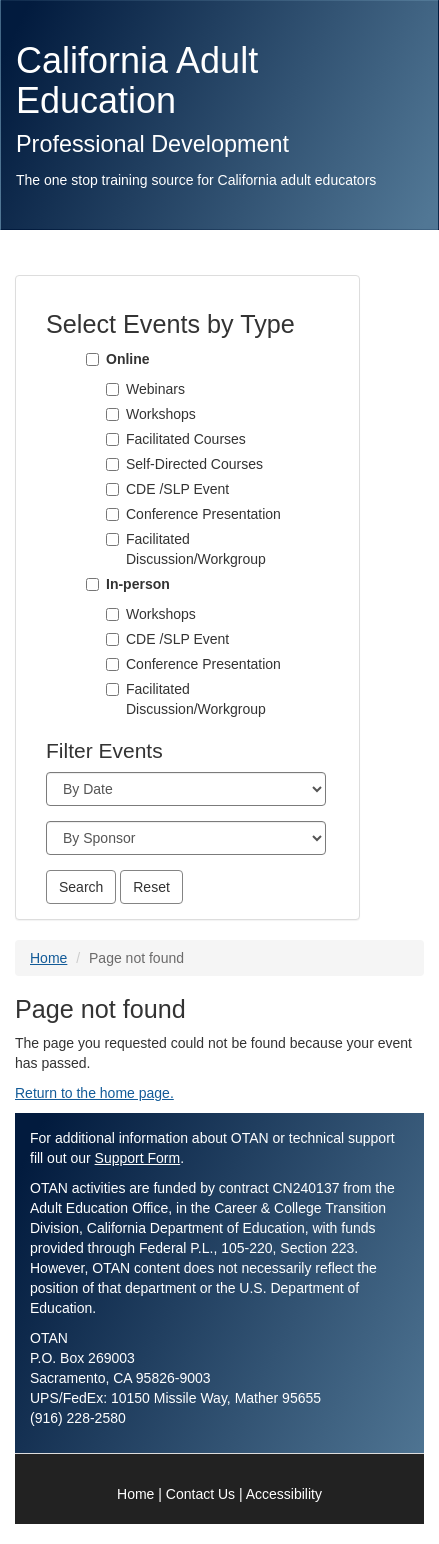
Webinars (155, 389)
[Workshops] (112, 414)
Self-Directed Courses (194, 464)
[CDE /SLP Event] (112, 489)
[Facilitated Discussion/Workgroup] (112, 539)
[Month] (186, 789)
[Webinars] (112, 389)
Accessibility (284, 1494)
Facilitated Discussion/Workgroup (196, 549)
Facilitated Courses (186, 439)
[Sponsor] (186, 838)
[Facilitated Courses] (112, 439)
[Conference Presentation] (112, 514)
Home (48, 958)
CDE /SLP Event (177, 489)
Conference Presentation (203, 514)
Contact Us (200, 1494)
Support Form (138, 1158)
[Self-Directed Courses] (112, 464)
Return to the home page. (94, 1093)
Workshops (161, 414)
